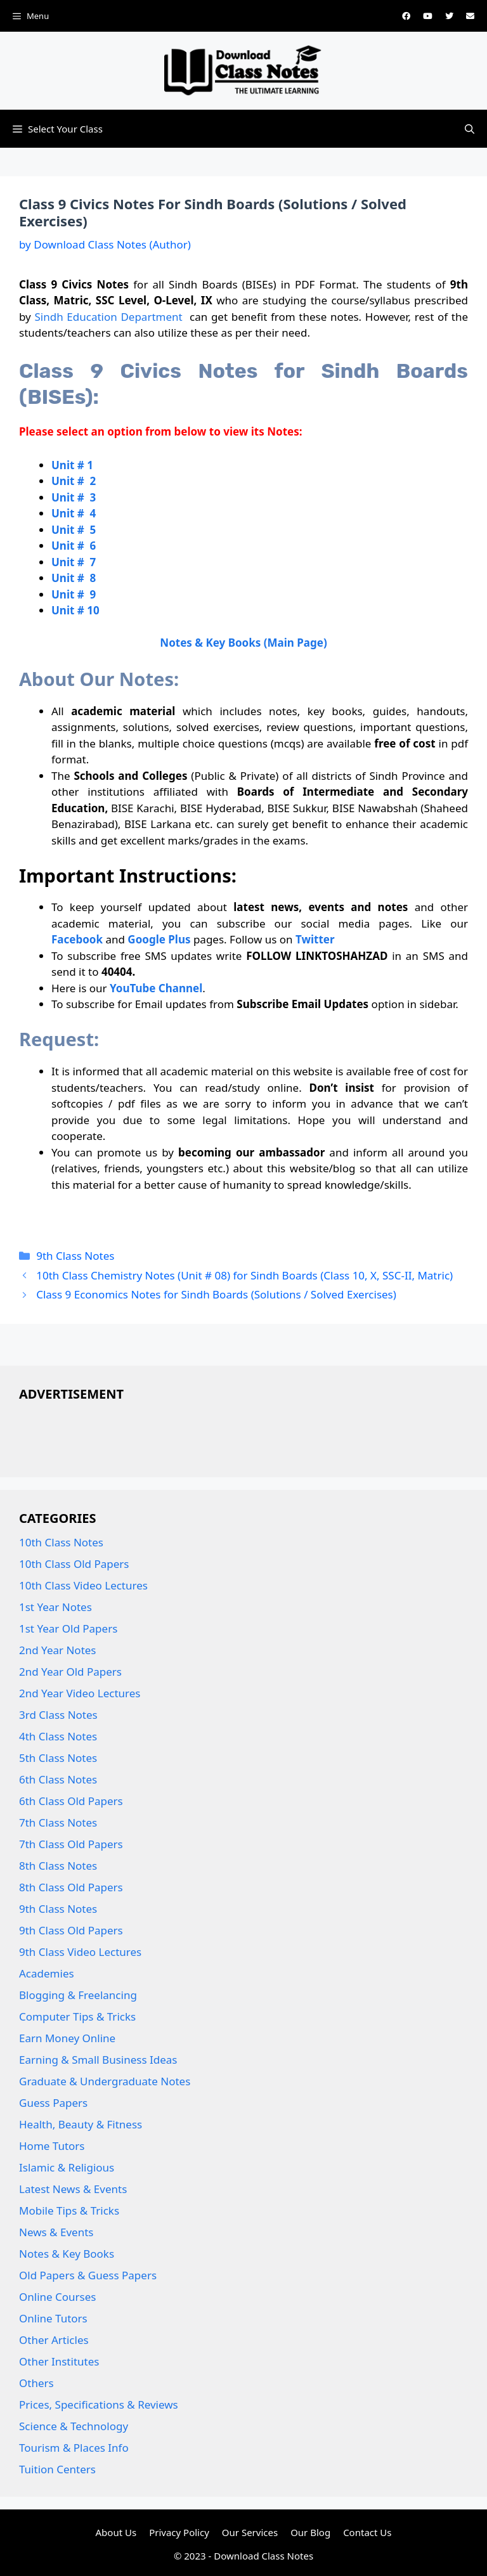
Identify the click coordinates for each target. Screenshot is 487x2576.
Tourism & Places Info (74, 2447)
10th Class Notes (61, 1542)
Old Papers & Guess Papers (88, 2275)
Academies (46, 1973)
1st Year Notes (55, 1607)
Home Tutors (51, 2146)
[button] (469, 129)
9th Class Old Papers (71, 1930)
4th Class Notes (58, 1736)
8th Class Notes (58, 1865)
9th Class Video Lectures (80, 1952)
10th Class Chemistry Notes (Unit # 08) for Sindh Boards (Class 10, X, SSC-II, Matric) (244, 1275)
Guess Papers (53, 2102)
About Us (116, 2532)
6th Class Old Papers (71, 1801)
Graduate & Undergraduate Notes (104, 2081)
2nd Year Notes (57, 1650)
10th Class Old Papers (74, 1564)
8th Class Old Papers (71, 1887)
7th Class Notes (58, 1822)
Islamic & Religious (66, 2167)
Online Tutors (53, 2318)
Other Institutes (59, 2361)
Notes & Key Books (66, 2253)
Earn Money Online (67, 2038)
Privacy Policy (179, 2532)
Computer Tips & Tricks (77, 2016)
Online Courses (57, 2296)
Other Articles (54, 2340)
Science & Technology (73, 2426)
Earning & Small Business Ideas (98, 2059)
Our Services (250, 2532)
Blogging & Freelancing (78, 1995)
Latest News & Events (73, 2189)
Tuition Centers (57, 2469)
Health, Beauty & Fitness (80, 2124)
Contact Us (367, 2532)
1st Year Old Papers (68, 1628)
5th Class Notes (58, 1758)
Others (36, 2383)
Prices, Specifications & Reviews (98, 2404)
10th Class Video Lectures (83, 1585)
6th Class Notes (58, 1779)
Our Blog (310, 2532)
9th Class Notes (75, 1255)
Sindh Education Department (108, 316)
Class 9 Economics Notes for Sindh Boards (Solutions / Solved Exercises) (216, 1294)
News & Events (56, 2232)
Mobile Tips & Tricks (69, 2210)
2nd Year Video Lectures (80, 1693)
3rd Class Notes (58, 1714)
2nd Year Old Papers (70, 1671)
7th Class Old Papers (71, 1844)
